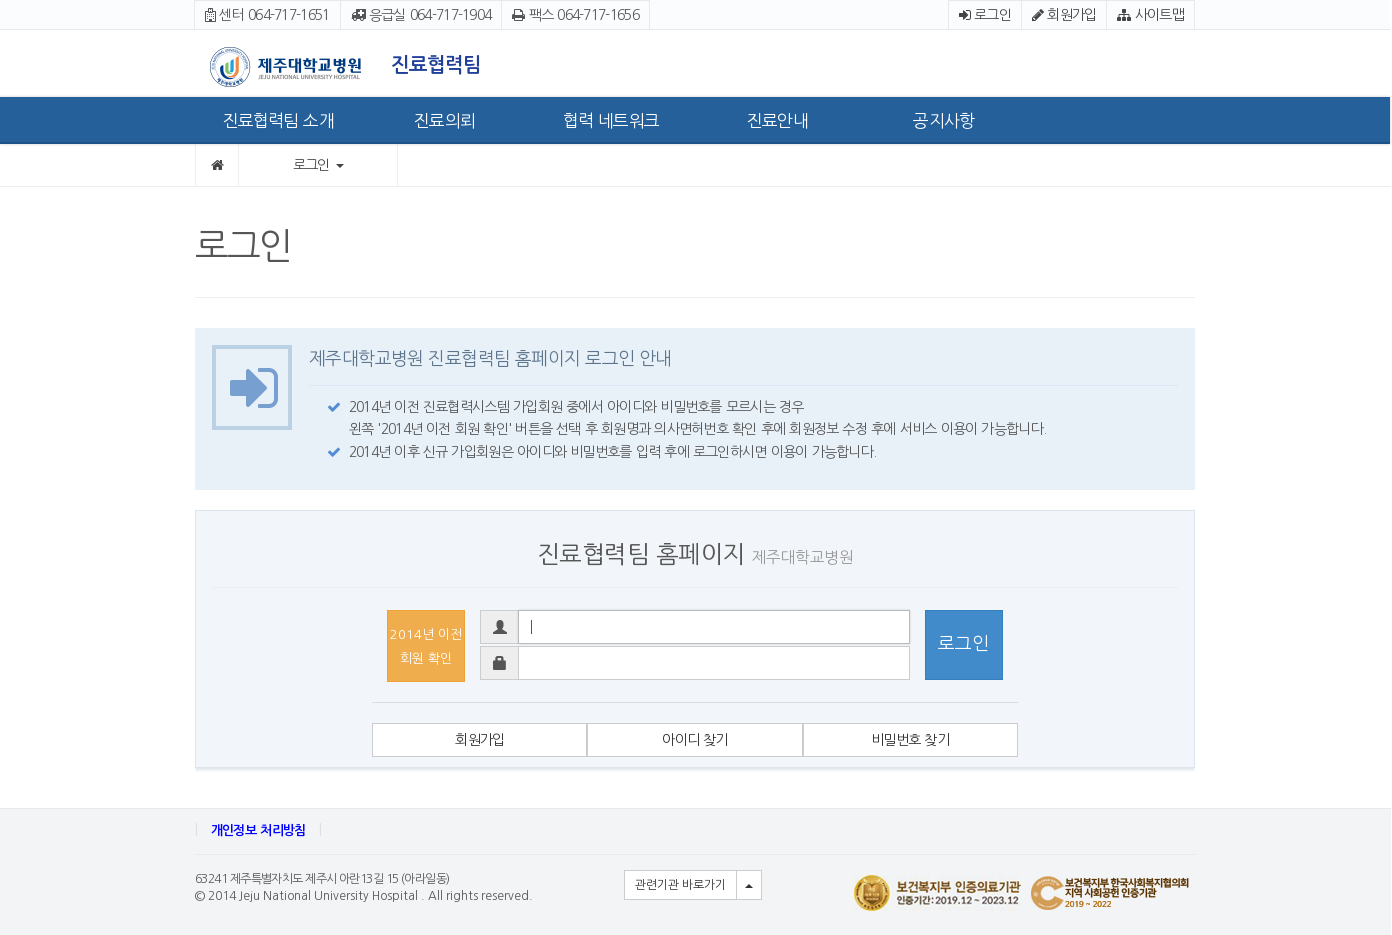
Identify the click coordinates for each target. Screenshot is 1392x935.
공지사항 (943, 120)
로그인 (985, 15)
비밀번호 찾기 (910, 740)
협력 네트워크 (611, 120)
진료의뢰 (444, 120)
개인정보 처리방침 (258, 830)
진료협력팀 (436, 65)
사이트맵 (1150, 15)
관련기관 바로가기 (680, 885)
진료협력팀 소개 (278, 120)
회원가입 (1064, 15)
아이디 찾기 (695, 740)
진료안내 (777, 120)
